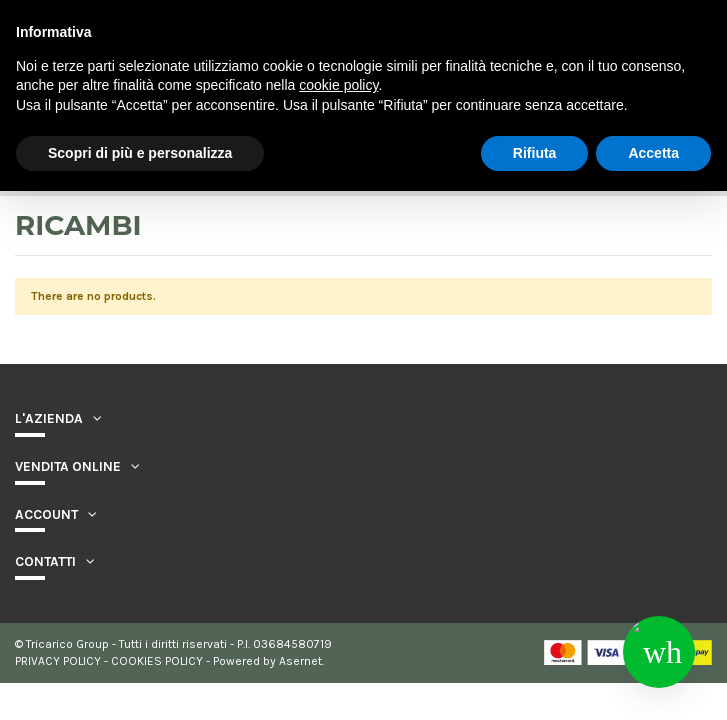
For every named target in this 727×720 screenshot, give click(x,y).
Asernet (300, 661)
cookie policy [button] (338, 85)
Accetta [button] (653, 153)
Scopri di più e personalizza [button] (140, 153)
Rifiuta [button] (535, 153)
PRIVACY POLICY (58, 661)
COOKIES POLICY (157, 661)
